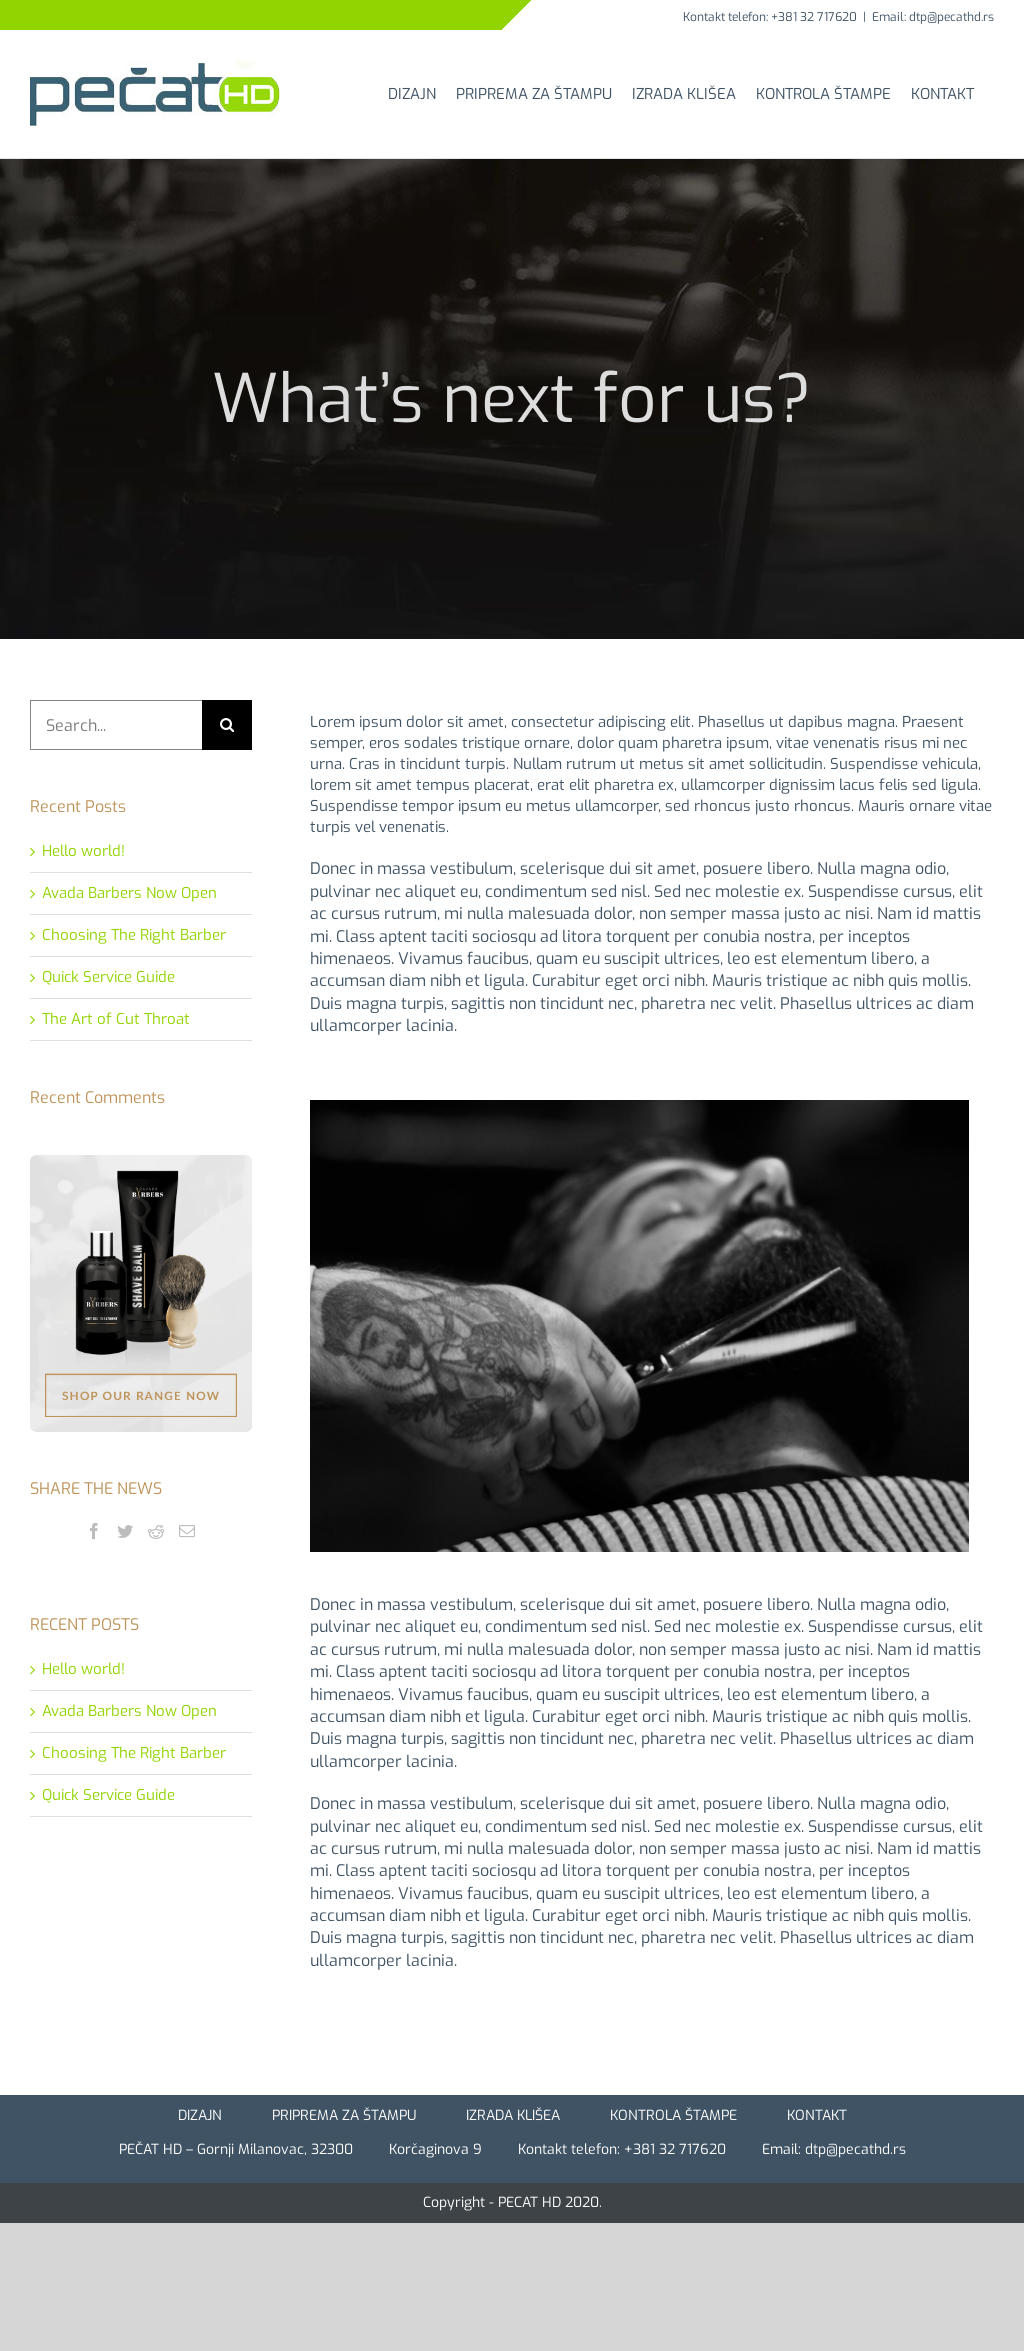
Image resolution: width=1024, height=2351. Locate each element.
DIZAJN (200, 2115)
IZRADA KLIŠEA (513, 2115)
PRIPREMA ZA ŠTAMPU (344, 2115)
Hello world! (83, 851)
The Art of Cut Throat (116, 1019)
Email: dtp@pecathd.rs (933, 17)
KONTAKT (817, 2115)
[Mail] (187, 1531)
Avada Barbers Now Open (129, 893)
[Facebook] (94, 1531)
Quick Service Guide (108, 977)
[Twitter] (125, 1531)
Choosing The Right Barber (134, 935)
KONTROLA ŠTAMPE (673, 2115)
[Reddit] (156, 1531)
